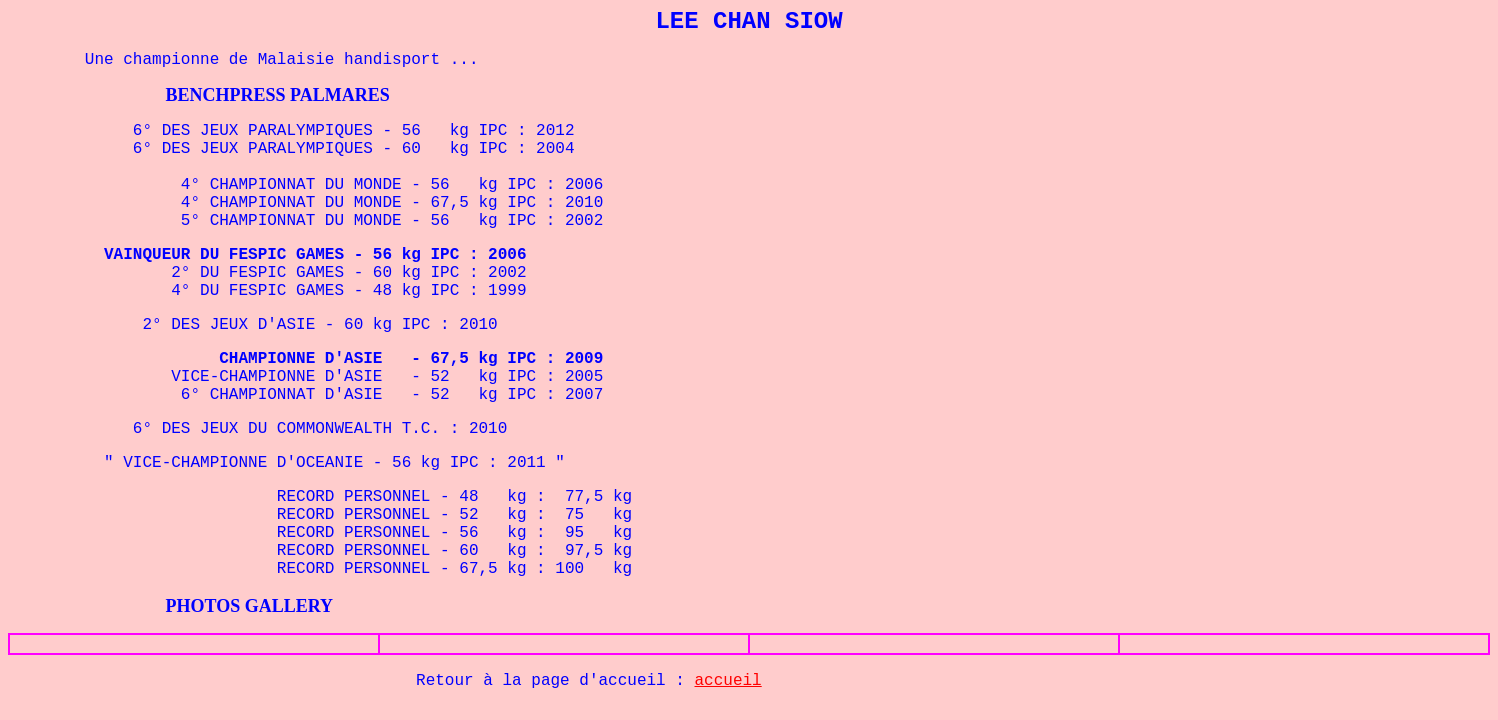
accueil (728, 681)
